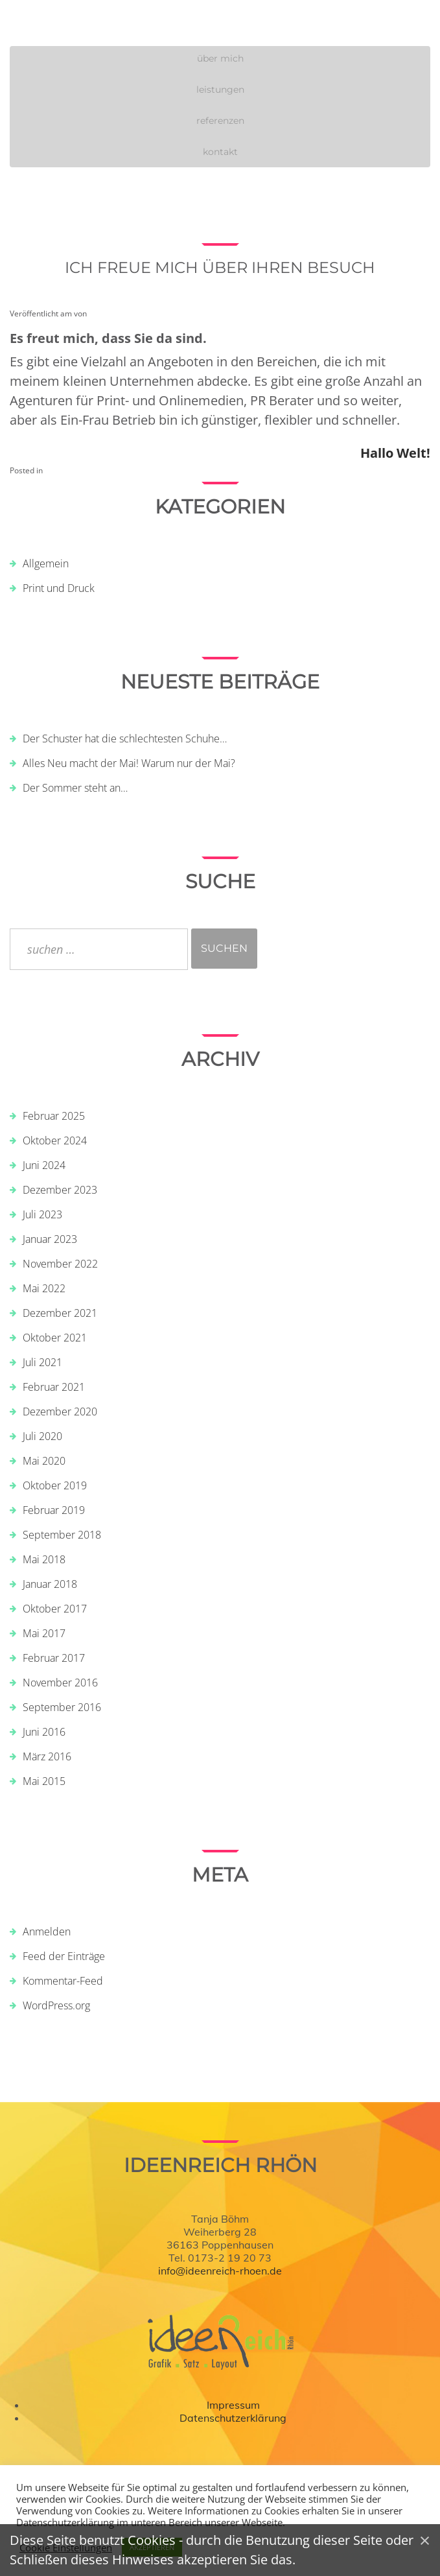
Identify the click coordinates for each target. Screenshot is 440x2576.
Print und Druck (59, 588)
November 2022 (60, 1264)
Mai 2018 (44, 1559)
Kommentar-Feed (63, 1981)
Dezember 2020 (60, 1411)
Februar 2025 (54, 1116)
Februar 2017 (54, 1658)
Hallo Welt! (395, 453)
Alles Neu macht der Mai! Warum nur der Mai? (129, 763)
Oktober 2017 (55, 1608)
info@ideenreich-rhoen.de (220, 2270)
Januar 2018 (50, 1584)
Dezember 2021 (60, 1313)
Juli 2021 (42, 1362)
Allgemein (46, 563)
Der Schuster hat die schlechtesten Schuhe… (125, 738)
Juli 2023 (42, 1214)
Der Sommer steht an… (75, 788)
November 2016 (60, 1682)
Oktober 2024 (55, 1140)
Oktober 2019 (55, 1485)
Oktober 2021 (55, 1337)
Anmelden (47, 1931)
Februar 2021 (54, 1387)
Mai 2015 (44, 1781)
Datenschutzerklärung (232, 2417)
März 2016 (47, 1756)
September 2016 (62, 1707)
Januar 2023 (50, 1239)
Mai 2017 (44, 1633)
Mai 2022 (44, 1288)
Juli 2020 (42, 1436)
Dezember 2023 (60, 1190)
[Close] (424, 2540)
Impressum (233, 2404)
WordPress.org (56, 2005)
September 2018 (62, 1535)
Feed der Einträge (64, 1956)
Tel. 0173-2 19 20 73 (220, 2257)
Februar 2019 (54, 1510)
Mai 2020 (44, 1461)
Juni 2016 (44, 1732)
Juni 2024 (44, 1165)
